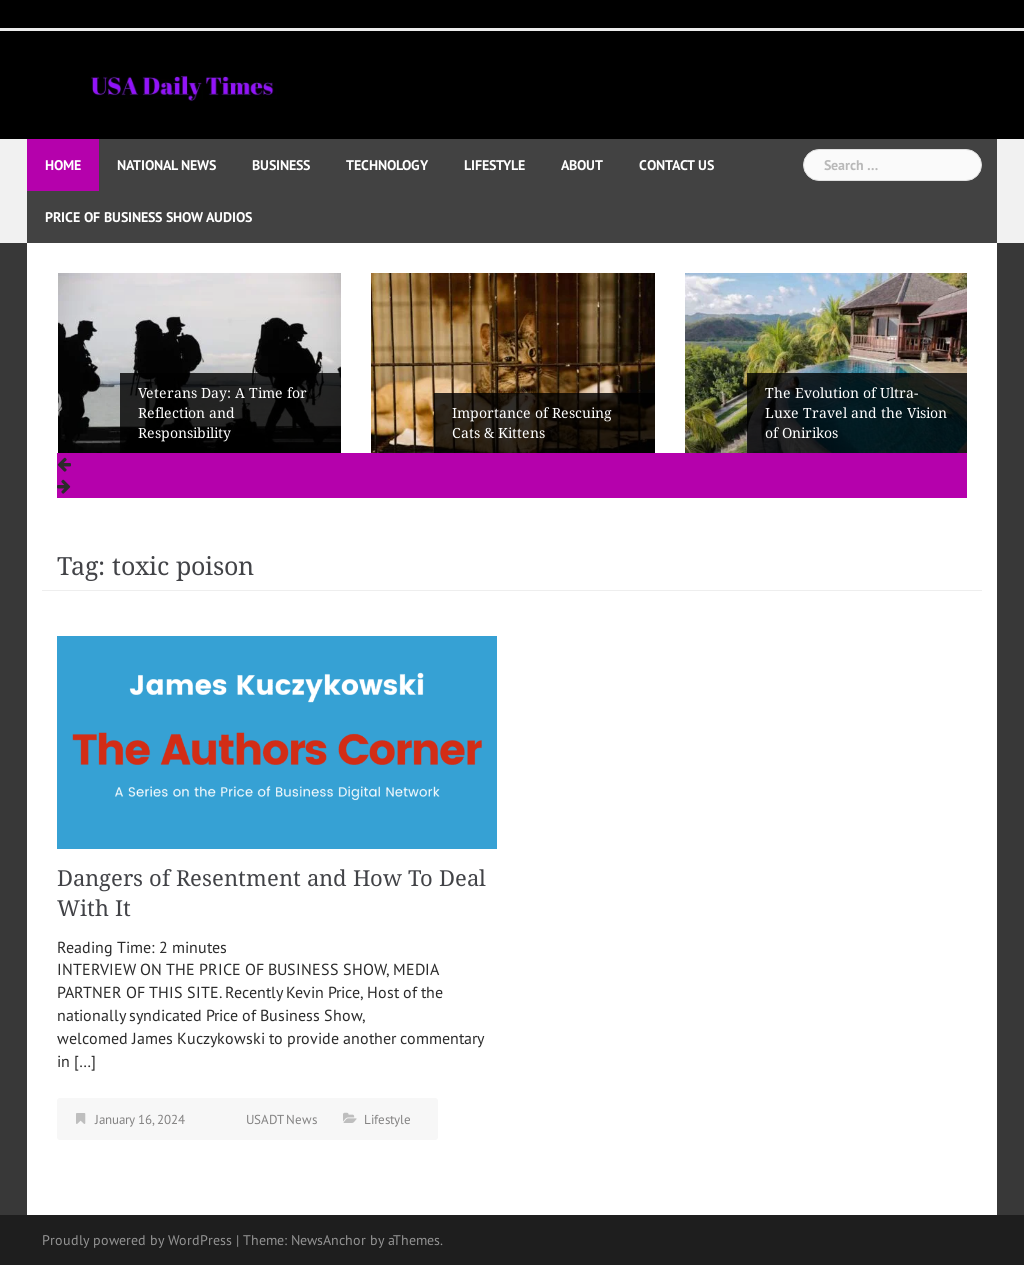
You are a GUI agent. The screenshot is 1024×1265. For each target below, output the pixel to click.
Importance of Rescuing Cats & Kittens (532, 423)
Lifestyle (494, 165)
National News (166, 165)
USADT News (281, 1119)
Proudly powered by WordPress (137, 1240)
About (582, 165)
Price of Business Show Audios (148, 217)
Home (63, 165)
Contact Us (676, 165)
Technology (387, 165)
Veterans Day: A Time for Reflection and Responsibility (222, 413)
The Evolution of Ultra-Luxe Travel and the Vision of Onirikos (856, 413)
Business (281, 165)
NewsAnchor (328, 1240)
